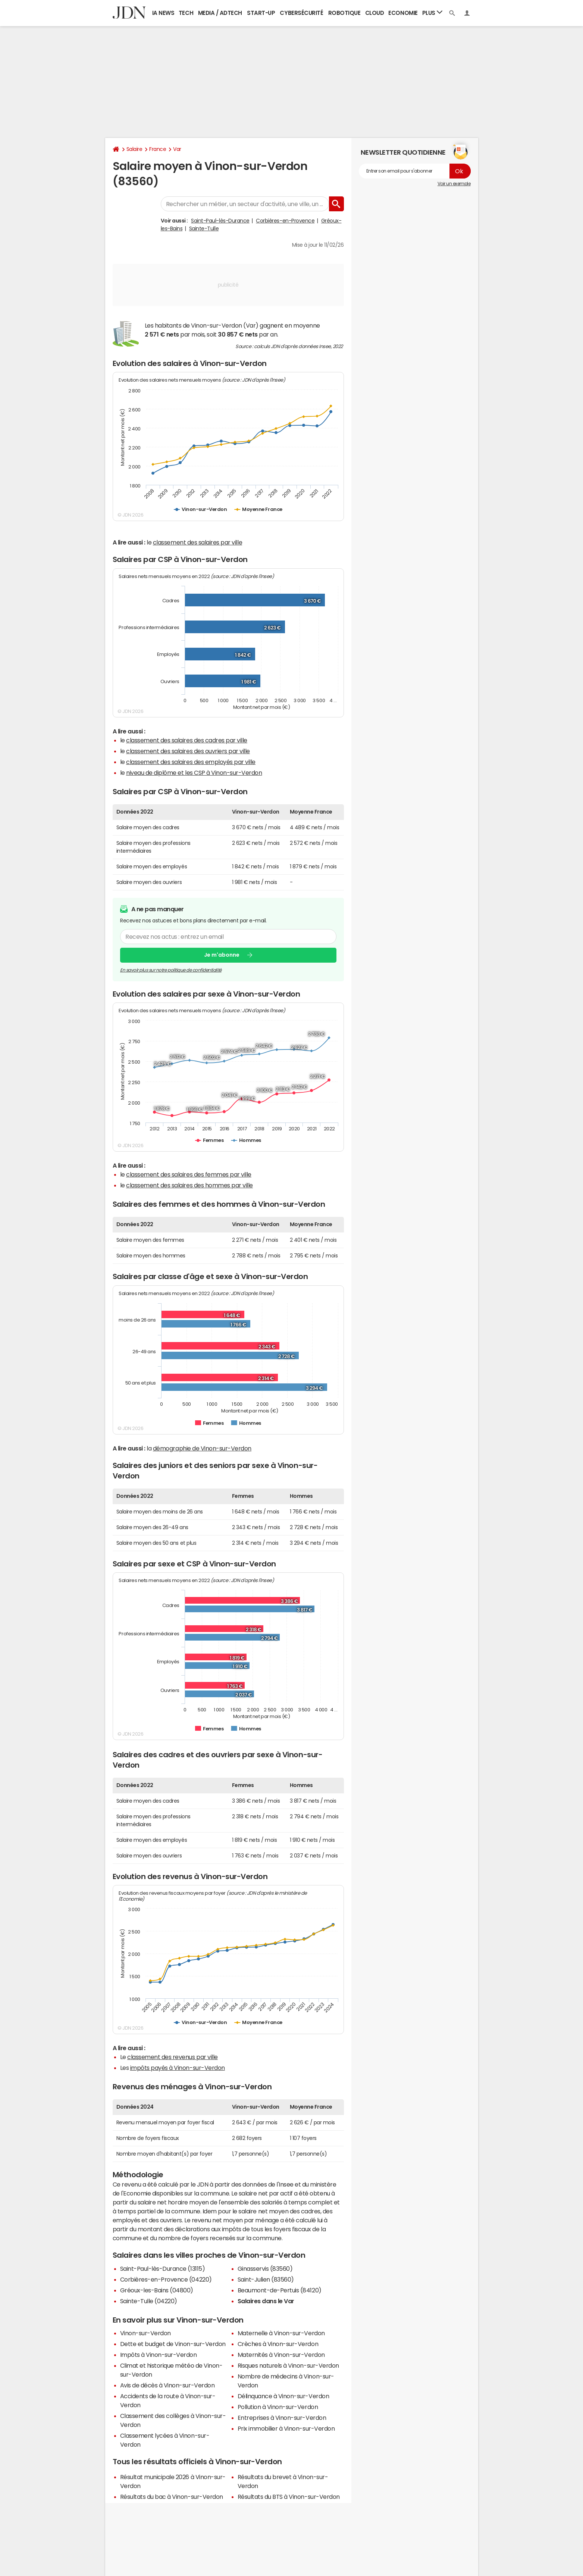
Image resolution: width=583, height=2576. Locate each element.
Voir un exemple (454, 183)
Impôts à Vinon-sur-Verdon (158, 2355)
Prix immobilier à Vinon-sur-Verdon (286, 2428)
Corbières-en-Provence (285, 220)
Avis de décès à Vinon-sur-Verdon (167, 2385)
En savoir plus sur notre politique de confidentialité (171, 970)
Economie (402, 13)
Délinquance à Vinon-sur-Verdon (283, 2396)
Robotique (344, 13)
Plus (432, 12)
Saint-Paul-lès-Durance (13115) (162, 2269)
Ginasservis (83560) (265, 2269)
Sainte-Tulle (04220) (148, 2301)
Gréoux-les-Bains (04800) (156, 2290)
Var (177, 149)
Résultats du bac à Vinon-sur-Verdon (171, 2497)
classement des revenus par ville (172, 2057)
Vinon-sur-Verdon (145, 2333)
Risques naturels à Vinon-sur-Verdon (288, 2365)
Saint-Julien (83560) (266, 2279)
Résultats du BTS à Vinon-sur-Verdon (289, 2497)
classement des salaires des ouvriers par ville (188, 751)
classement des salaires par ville (197, 542)
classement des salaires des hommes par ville (189, 1185)
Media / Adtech (220, 13)
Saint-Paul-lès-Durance (220, 220)
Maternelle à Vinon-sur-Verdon (281, 2333)
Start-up (261, 13)
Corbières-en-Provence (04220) (166, 2279)
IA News (163, 13)
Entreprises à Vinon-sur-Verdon (282, 2418)
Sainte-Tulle (204, 228)
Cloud (374, 13)
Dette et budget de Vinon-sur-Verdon (173, 2344)
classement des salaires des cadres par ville (186, 740)
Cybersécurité (301, 13)
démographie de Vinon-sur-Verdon (202, 1448)
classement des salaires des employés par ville (191, 762)
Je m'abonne (221, 954)
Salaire (134, 149)
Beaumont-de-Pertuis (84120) (280, 2290)
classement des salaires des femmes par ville (188, 1174)
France (157, 149)
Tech (186, 13)
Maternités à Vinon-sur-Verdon (281, 2355)
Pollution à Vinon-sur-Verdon (278, 2407)
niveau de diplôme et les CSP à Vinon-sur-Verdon (194, 773)
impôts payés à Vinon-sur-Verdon (177, 2068)
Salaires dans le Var (266, 2301)
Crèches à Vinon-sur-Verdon (278, 2344)
